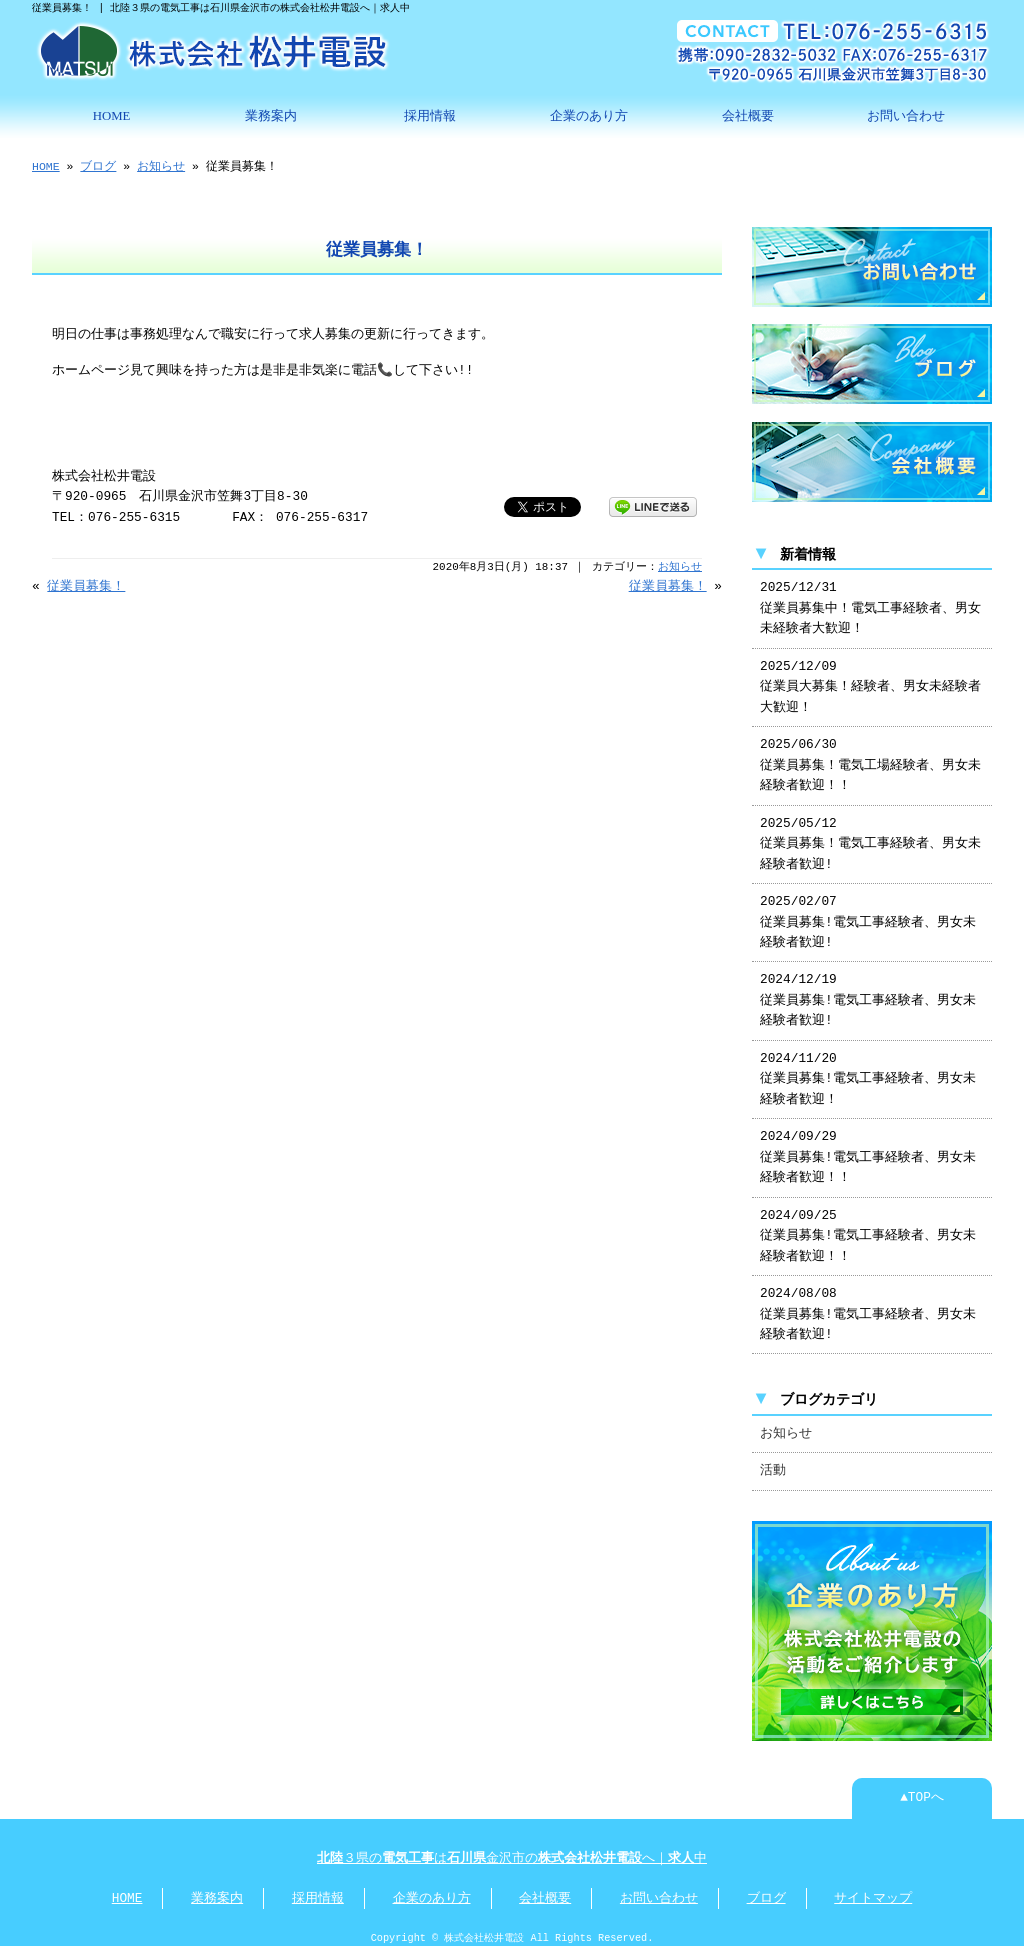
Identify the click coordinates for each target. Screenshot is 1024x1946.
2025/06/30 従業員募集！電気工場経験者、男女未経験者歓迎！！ (870, 757)
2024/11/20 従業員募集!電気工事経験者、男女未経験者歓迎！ (868, 1071)
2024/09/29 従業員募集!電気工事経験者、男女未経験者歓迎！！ (868, 1149)
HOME (112, 114)
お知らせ (161, 164)
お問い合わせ (906, 114)
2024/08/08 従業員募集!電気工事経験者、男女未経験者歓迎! (868, 1306)
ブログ (98, 164)
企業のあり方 (589, 114)
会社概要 (748, 114)
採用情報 (430, 114)
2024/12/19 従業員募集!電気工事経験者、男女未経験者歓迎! (868, 992)
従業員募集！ (86, 585)
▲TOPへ (922, 1788)
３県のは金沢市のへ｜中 (512, 1849)
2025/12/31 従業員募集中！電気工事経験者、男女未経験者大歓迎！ (870, 600)
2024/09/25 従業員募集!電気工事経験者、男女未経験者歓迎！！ (868, 1228)
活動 (773, 1463)
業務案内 (271, 114)
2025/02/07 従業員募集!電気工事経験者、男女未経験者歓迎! (868, 914)
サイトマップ (873, 1889)
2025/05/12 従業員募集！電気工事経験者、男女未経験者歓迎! (870, 836)
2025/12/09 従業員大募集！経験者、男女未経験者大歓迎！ (870, 679)
